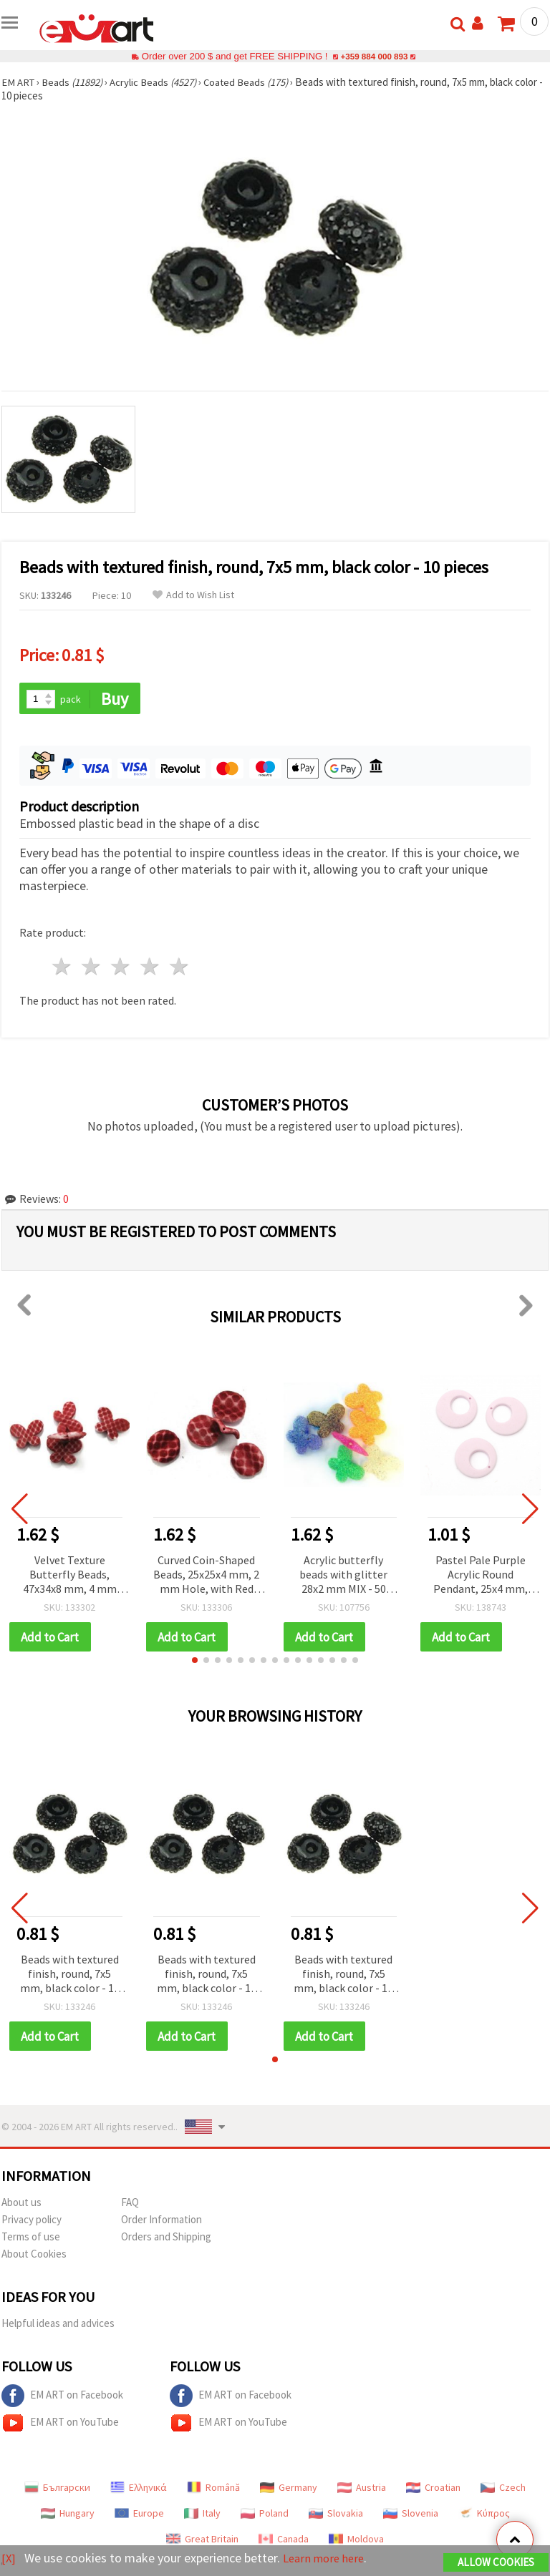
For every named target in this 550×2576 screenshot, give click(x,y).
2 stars (92, 967)
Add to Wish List (193, 595)
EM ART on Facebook (62, 2397)
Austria (361, 2489)
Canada (284, 2541)
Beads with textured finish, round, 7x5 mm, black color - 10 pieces (70, 1976)
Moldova (356, 2541)
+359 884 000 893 (374, 56)
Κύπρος (484, 2515)
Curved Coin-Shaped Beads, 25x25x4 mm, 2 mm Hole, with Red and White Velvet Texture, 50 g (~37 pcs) (206, 1576)
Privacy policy (31, 2221)
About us (21, 2204)
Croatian (433, 2489)
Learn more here (328, 2558)
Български (57, 2489)
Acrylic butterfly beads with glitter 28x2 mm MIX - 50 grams (343, 1576)
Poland (265, 2515)
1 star (62, 967)
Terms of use (30, 2238)
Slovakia (336, 2515)
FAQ (130, 2204)
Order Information (161, 2221)
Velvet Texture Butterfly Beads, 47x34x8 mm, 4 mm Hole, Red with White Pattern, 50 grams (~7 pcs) (69, 1576)
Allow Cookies (496, 2563)
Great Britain (202, 2541)
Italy (202, 2515)
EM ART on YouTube (60, 2425)
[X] (8, 2558)
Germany (288, 2489)
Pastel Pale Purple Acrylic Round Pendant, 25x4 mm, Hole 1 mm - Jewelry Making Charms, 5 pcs (480, 1576)
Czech (503, 2489)
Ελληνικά (138, 2489)
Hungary (68, 2515)
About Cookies (34, 2256)
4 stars (150, 967)
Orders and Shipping (166, 2238)
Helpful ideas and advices (58, 2325)
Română (213, 2489)
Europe (139, 2515)
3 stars (121, 967)
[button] (195, 1661)
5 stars (179, 967)
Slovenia (410, 2515)
